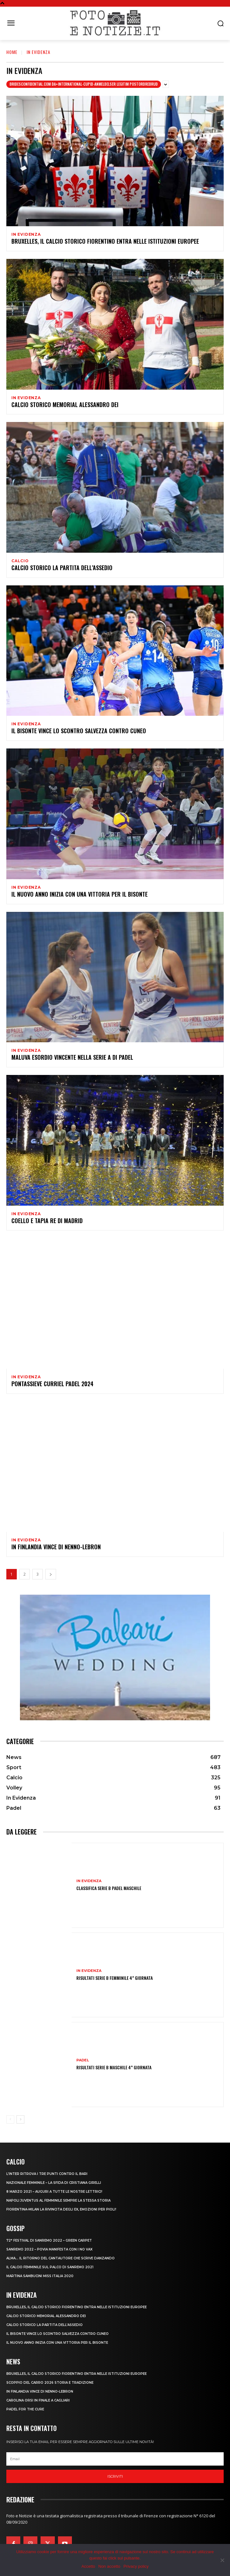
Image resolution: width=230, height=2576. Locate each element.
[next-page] (50, 1574)
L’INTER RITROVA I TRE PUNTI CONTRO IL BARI (46, 2174)
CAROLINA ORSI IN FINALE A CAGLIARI (38, 2400)
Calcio (20, 561)
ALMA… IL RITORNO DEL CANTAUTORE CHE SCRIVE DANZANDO (60, 2258)
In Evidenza (26, 234)
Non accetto (109, 2566)
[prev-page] (10, 2119)
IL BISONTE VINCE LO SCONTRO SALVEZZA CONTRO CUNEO (78, 731)
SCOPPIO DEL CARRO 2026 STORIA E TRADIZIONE (49, 2383)
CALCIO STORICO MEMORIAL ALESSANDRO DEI (64, 404)
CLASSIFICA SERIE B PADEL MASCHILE (108, 1888)
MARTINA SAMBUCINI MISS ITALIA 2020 (39, 2276)
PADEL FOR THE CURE (25, 2409)
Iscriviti (115, 2476)
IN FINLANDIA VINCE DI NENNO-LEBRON (56, 1547)
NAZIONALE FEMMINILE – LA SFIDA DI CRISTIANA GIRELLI (53, 2183)
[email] (115, 2459)
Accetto (88, 2566)
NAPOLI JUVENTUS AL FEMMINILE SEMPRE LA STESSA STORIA (58, 2200)
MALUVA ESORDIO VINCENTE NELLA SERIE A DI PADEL (72, 1057)
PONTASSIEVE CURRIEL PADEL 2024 (52, 1384)
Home (11, 52)
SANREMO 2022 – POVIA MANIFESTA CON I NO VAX (49, 2249)
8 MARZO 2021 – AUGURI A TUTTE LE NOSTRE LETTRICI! (54, 2192)
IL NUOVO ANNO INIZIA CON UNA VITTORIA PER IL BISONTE (79, 894)
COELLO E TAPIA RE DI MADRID (47, 1220)
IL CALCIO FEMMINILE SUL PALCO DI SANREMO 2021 (49, 2267)
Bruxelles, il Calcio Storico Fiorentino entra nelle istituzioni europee (105, 241)
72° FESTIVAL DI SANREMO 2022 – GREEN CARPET (49, 2240)
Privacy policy (136, 2566)
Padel (82, 2060)
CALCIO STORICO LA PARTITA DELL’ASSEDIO (61, 567)
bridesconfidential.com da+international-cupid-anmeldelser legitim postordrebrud (83, 84)
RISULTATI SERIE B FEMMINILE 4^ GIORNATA (114, 1977)
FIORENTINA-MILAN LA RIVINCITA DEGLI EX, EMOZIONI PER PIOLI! (61, 2209)
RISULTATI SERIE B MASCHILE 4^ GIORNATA (113, 2067)
